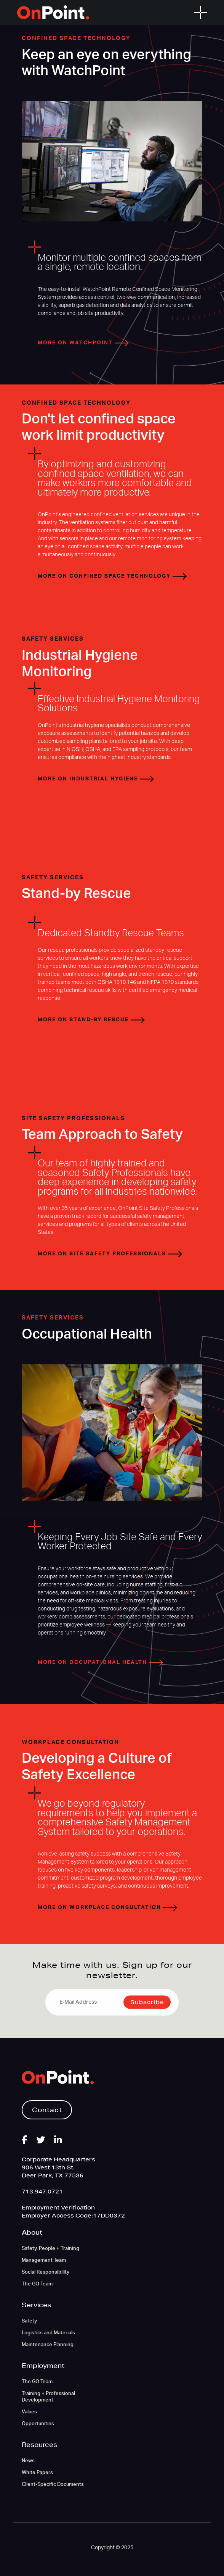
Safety (29, 2321)
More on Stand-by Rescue (91, 1019)
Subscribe (147, 2001)
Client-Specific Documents (53, 2484)
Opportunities (38, 2423)
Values (29, 2412)
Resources (39, 2444)
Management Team (44, 2260)
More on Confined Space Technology (112, 576)
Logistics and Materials (48, 2333)
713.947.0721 (42, 2191)
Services (36, 2305)
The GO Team (37, 2284)
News (28, 2460)
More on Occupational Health (100, 1662)
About (32, 2232)
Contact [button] (47, 2110)
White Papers (37, 2472)
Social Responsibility (45, 2272)
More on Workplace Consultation (107, 1907)
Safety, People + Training (50, 2248)
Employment (43, 2365)
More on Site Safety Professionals (110, 1254)
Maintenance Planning (48, 2344)
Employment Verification (58, 2207)
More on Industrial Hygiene (96, 779)
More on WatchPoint (83, 343)
